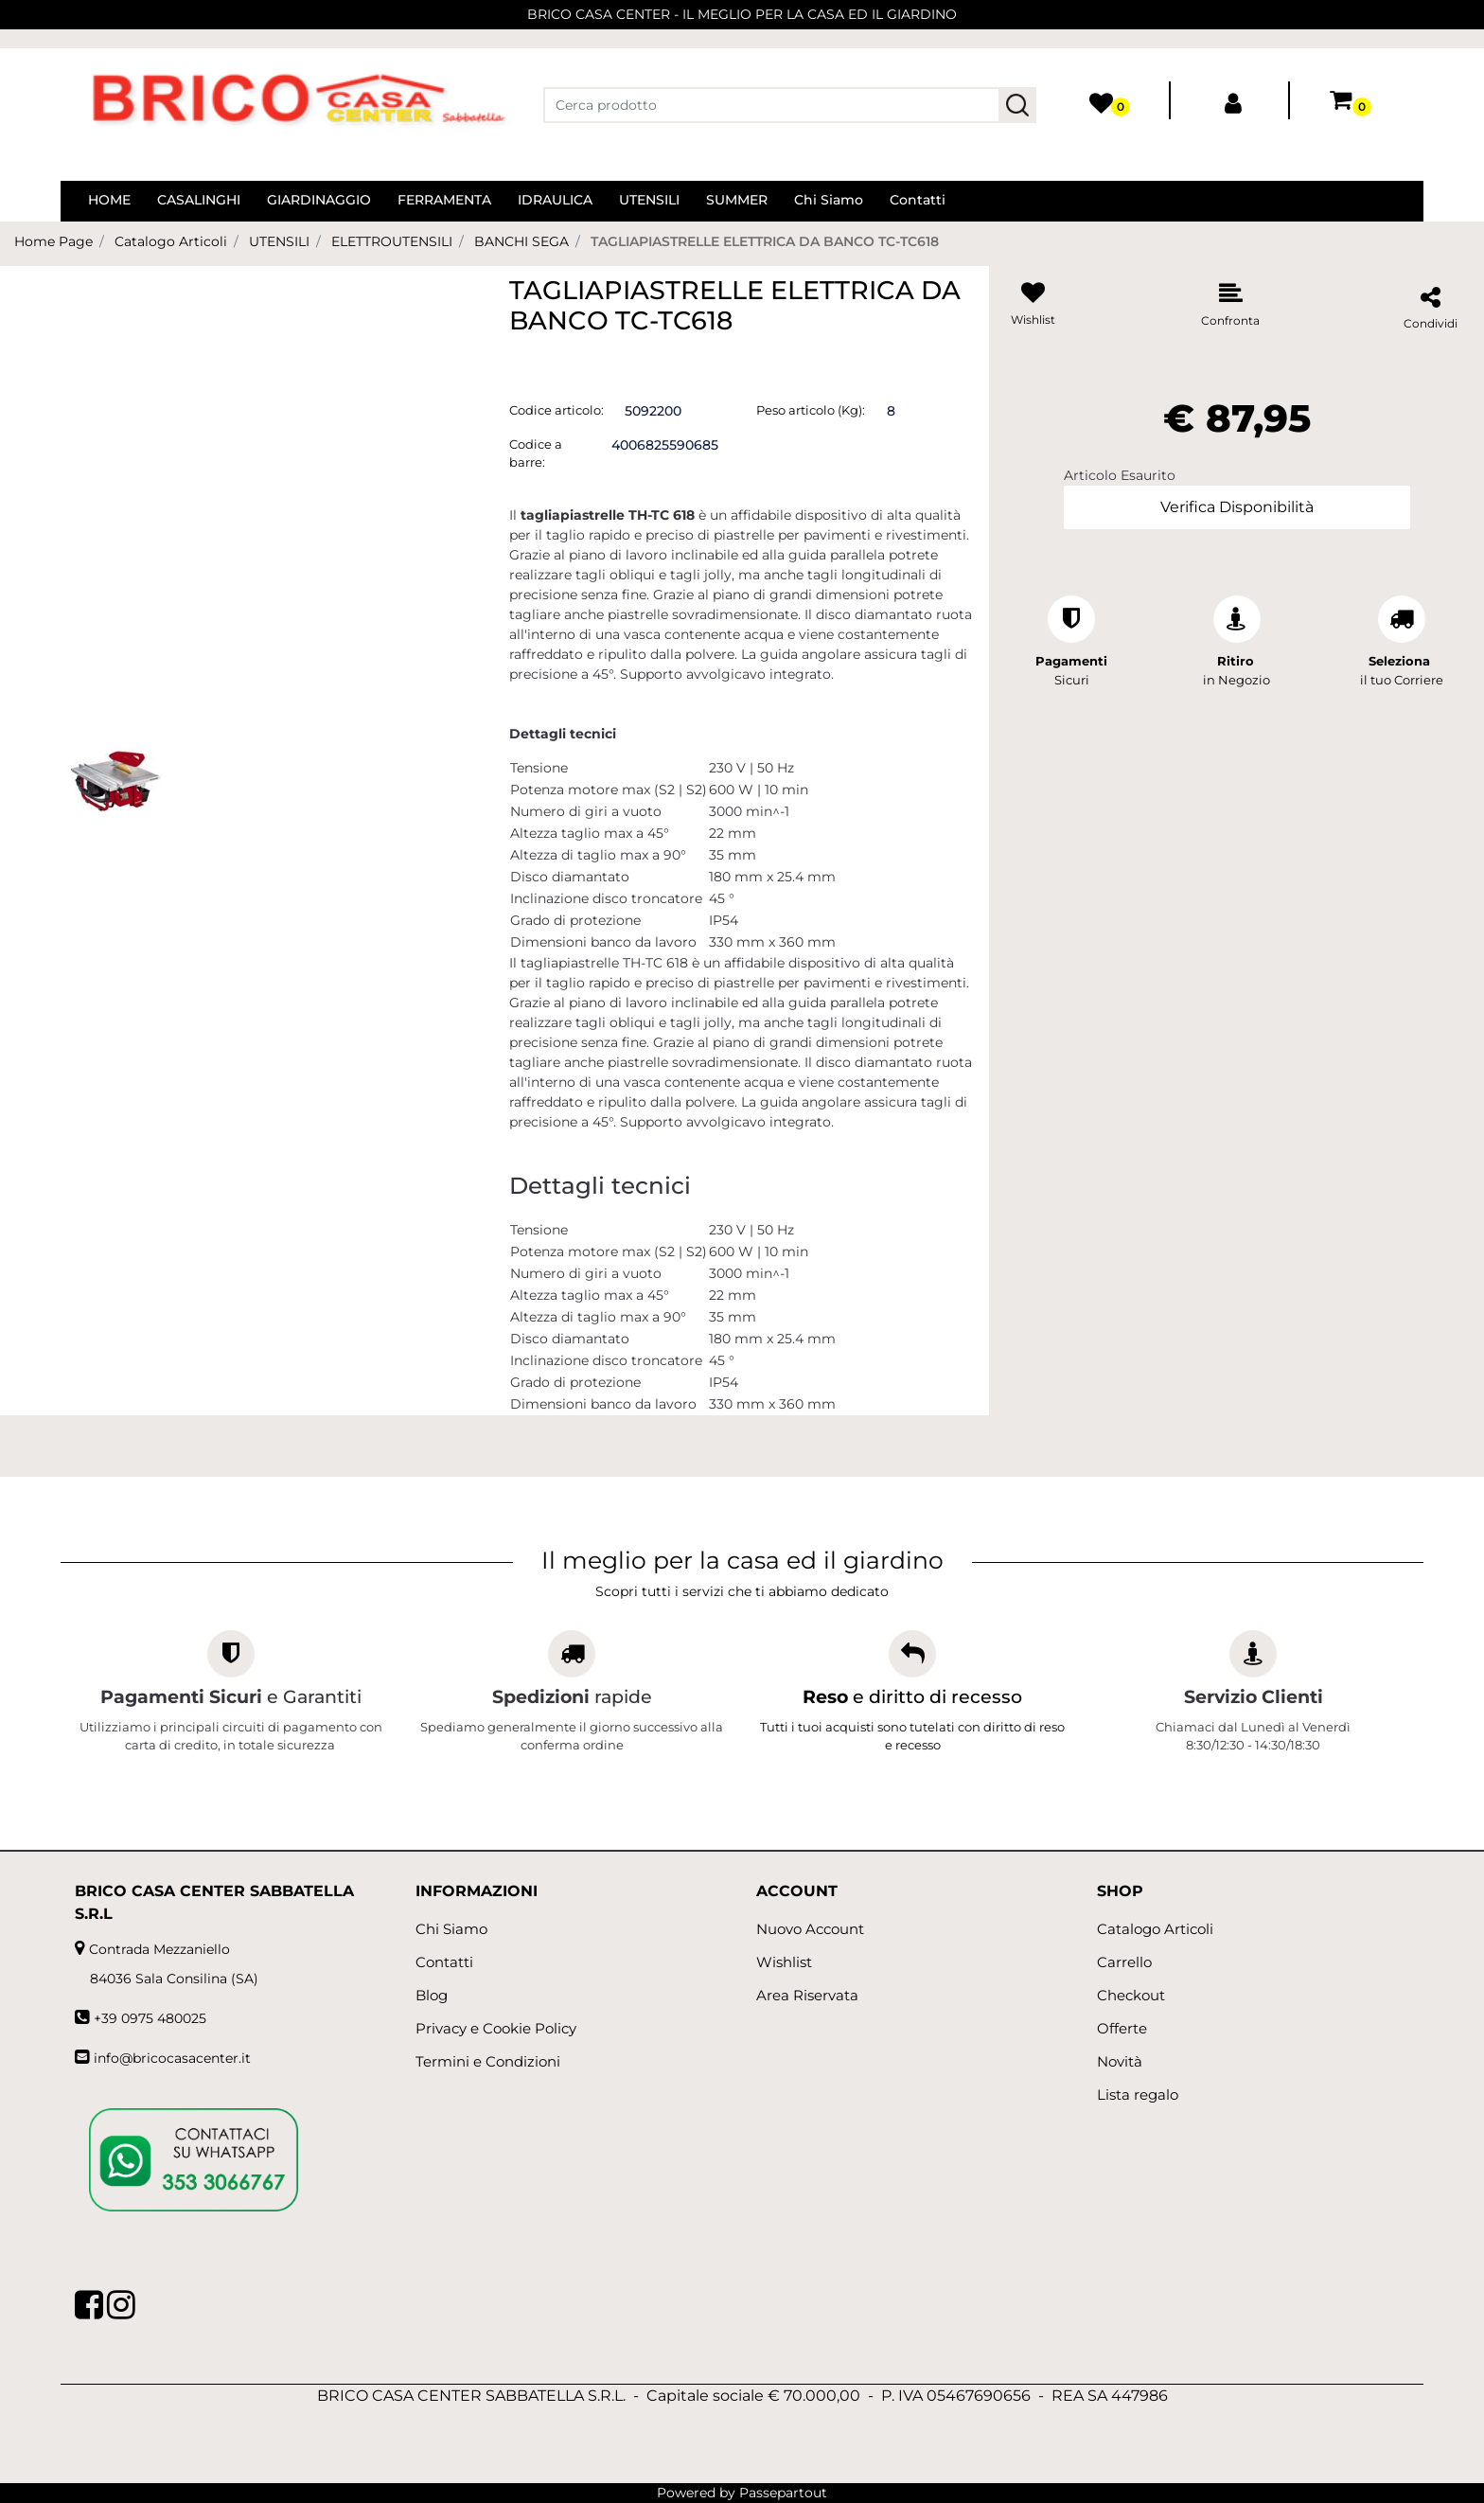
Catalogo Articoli (171, 241)
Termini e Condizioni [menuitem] (487, 2061)
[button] (1017, 105)
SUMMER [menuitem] (737, 199)
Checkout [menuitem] (1131, 1995)
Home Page (53, 241)
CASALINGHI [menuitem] (198, 199)
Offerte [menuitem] (1122, 2028)
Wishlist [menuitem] (784, 1962)
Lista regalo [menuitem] (1137, 2095)
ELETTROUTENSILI (391, 241)
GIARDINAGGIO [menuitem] (319, 199)
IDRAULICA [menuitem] (555, 199)
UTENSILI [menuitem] (649, 199)
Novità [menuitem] (1119, 2061)
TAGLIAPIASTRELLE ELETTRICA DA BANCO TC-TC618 (765, 241)
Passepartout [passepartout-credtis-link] (783, 2492)
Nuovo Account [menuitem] (810, 1929)
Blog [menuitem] (431, 1995)
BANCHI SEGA (521, 241)
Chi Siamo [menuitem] (828, 199)
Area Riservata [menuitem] (807, 1995)
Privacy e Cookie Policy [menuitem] (495, 2028)
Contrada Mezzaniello (159, 1949)
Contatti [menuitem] (917, 199)
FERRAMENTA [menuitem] (444, 199)
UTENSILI (279, 241)
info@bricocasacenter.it (172, 2058)
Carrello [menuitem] (1124, 1962)
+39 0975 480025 (150, 2018)
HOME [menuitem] (109, 199)
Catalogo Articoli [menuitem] (1155, 1929)
